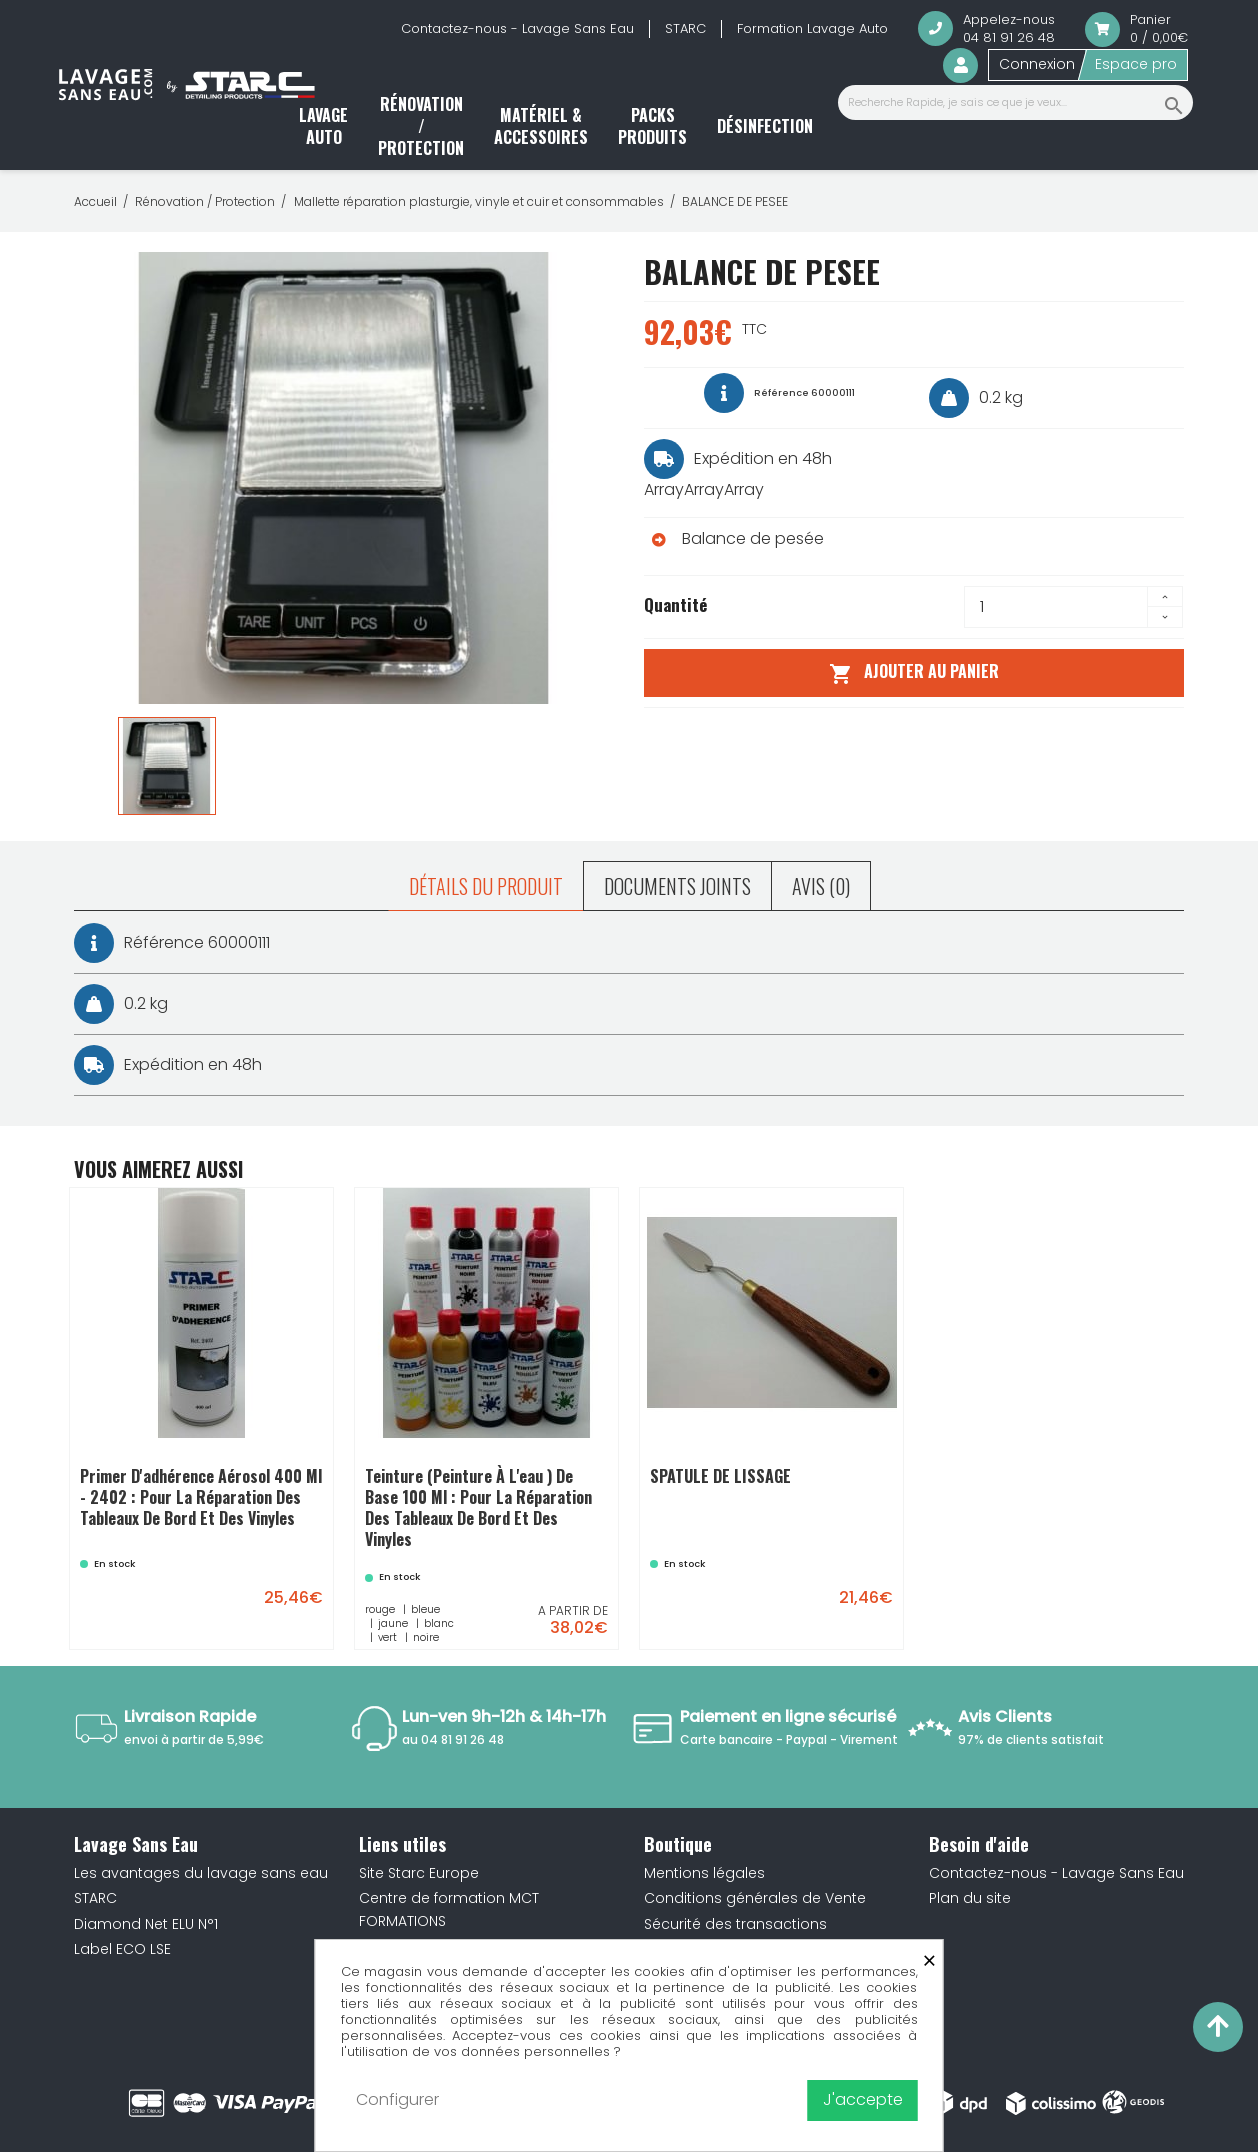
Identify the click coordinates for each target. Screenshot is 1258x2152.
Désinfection (765, 126)
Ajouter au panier (913, 672)
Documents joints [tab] (677, 886)
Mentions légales (704, 1873)
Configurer (397, 2099)
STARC (685, 28)
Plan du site (970, 1898)
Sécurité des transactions (735, 1924)
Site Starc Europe (419, 1873)
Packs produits (652, 126)
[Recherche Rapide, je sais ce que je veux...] (1015, 102)
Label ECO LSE (122, 1949)
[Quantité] (1056, 607)
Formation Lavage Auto (812, 28)
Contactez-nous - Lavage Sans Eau (517, 28)
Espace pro (1136, 64)
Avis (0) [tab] (821, 886)
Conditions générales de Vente (755, 1898)
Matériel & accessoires (541, 126)
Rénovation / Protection (421, 126)
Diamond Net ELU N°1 (146, 1924)
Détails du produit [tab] (486, 886)
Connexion (1037, 64)
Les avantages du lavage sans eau (201, 1873)
